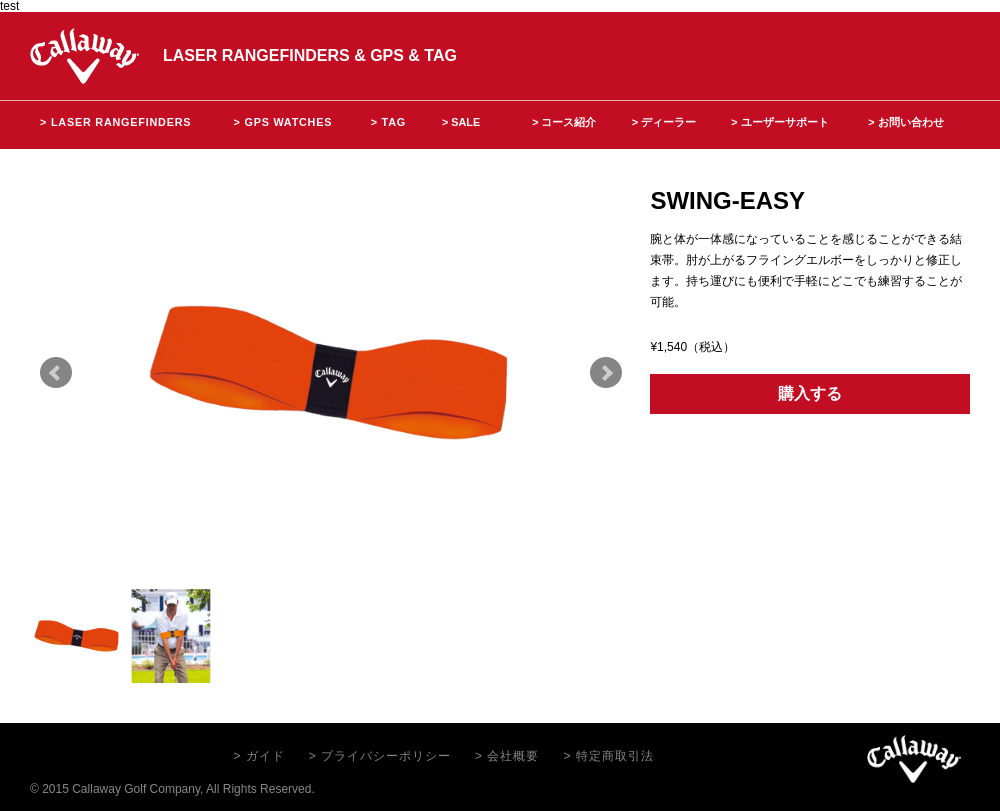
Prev (56, 373)
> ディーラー (664, 122)
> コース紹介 (564, 122)
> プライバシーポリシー (380, 756)
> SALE (461, 122)
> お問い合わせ (905, 122)
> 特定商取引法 (608, 756)
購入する (810, 393)
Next (606, 373)
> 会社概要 (507, 756)
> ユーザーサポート (779, 122)
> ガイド (258, 756)
